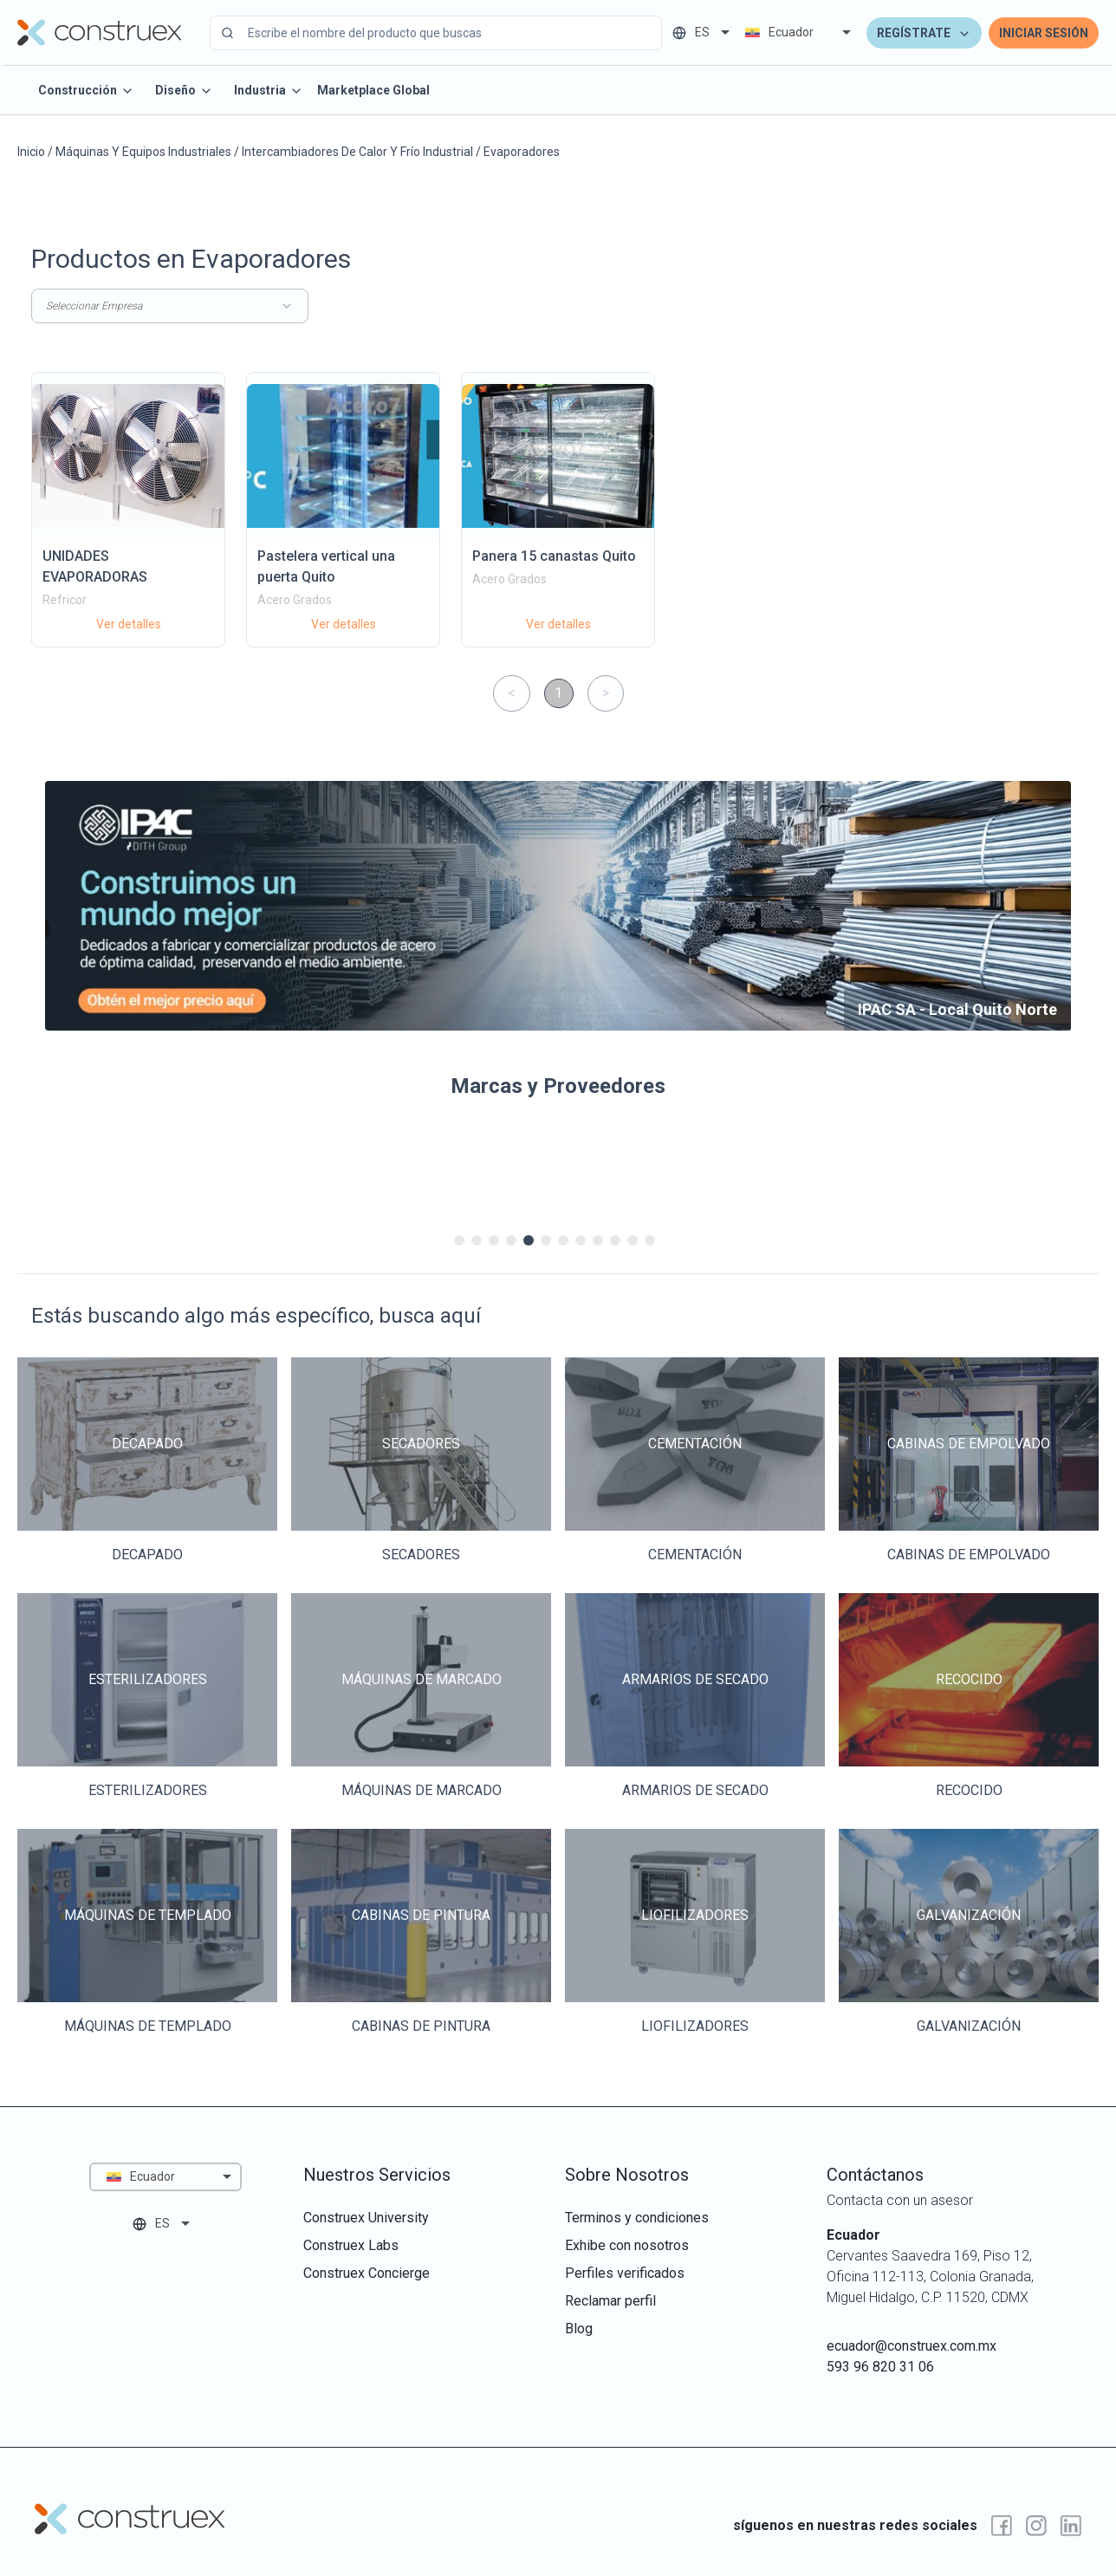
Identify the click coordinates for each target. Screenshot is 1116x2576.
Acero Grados (294, 600)
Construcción (86, 90)
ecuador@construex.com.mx (911, 2346)
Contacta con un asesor (900, 2200)
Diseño (184, 90)
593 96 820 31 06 (880, 2366)
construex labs (351, 2245)
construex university (366, 2217)
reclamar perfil (610, 2301)
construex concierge (366, 2273)
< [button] (512, 693)
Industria (268, 90)
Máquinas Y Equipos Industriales (143, 152)
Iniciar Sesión (1043, 33)
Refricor (64, 600)
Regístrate (924, 33)
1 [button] (558, 693)
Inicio (31, 152)
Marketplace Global (373, 90)
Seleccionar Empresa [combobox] (170, 306)
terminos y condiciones (637, 2217)
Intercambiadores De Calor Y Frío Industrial (357, 152)
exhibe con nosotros (627, 2245)
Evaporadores (521, 152)
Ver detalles (128, 624)
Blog (579, 2328)
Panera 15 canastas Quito (554, 556)
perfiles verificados (625, 2273)
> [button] (605, 693)
